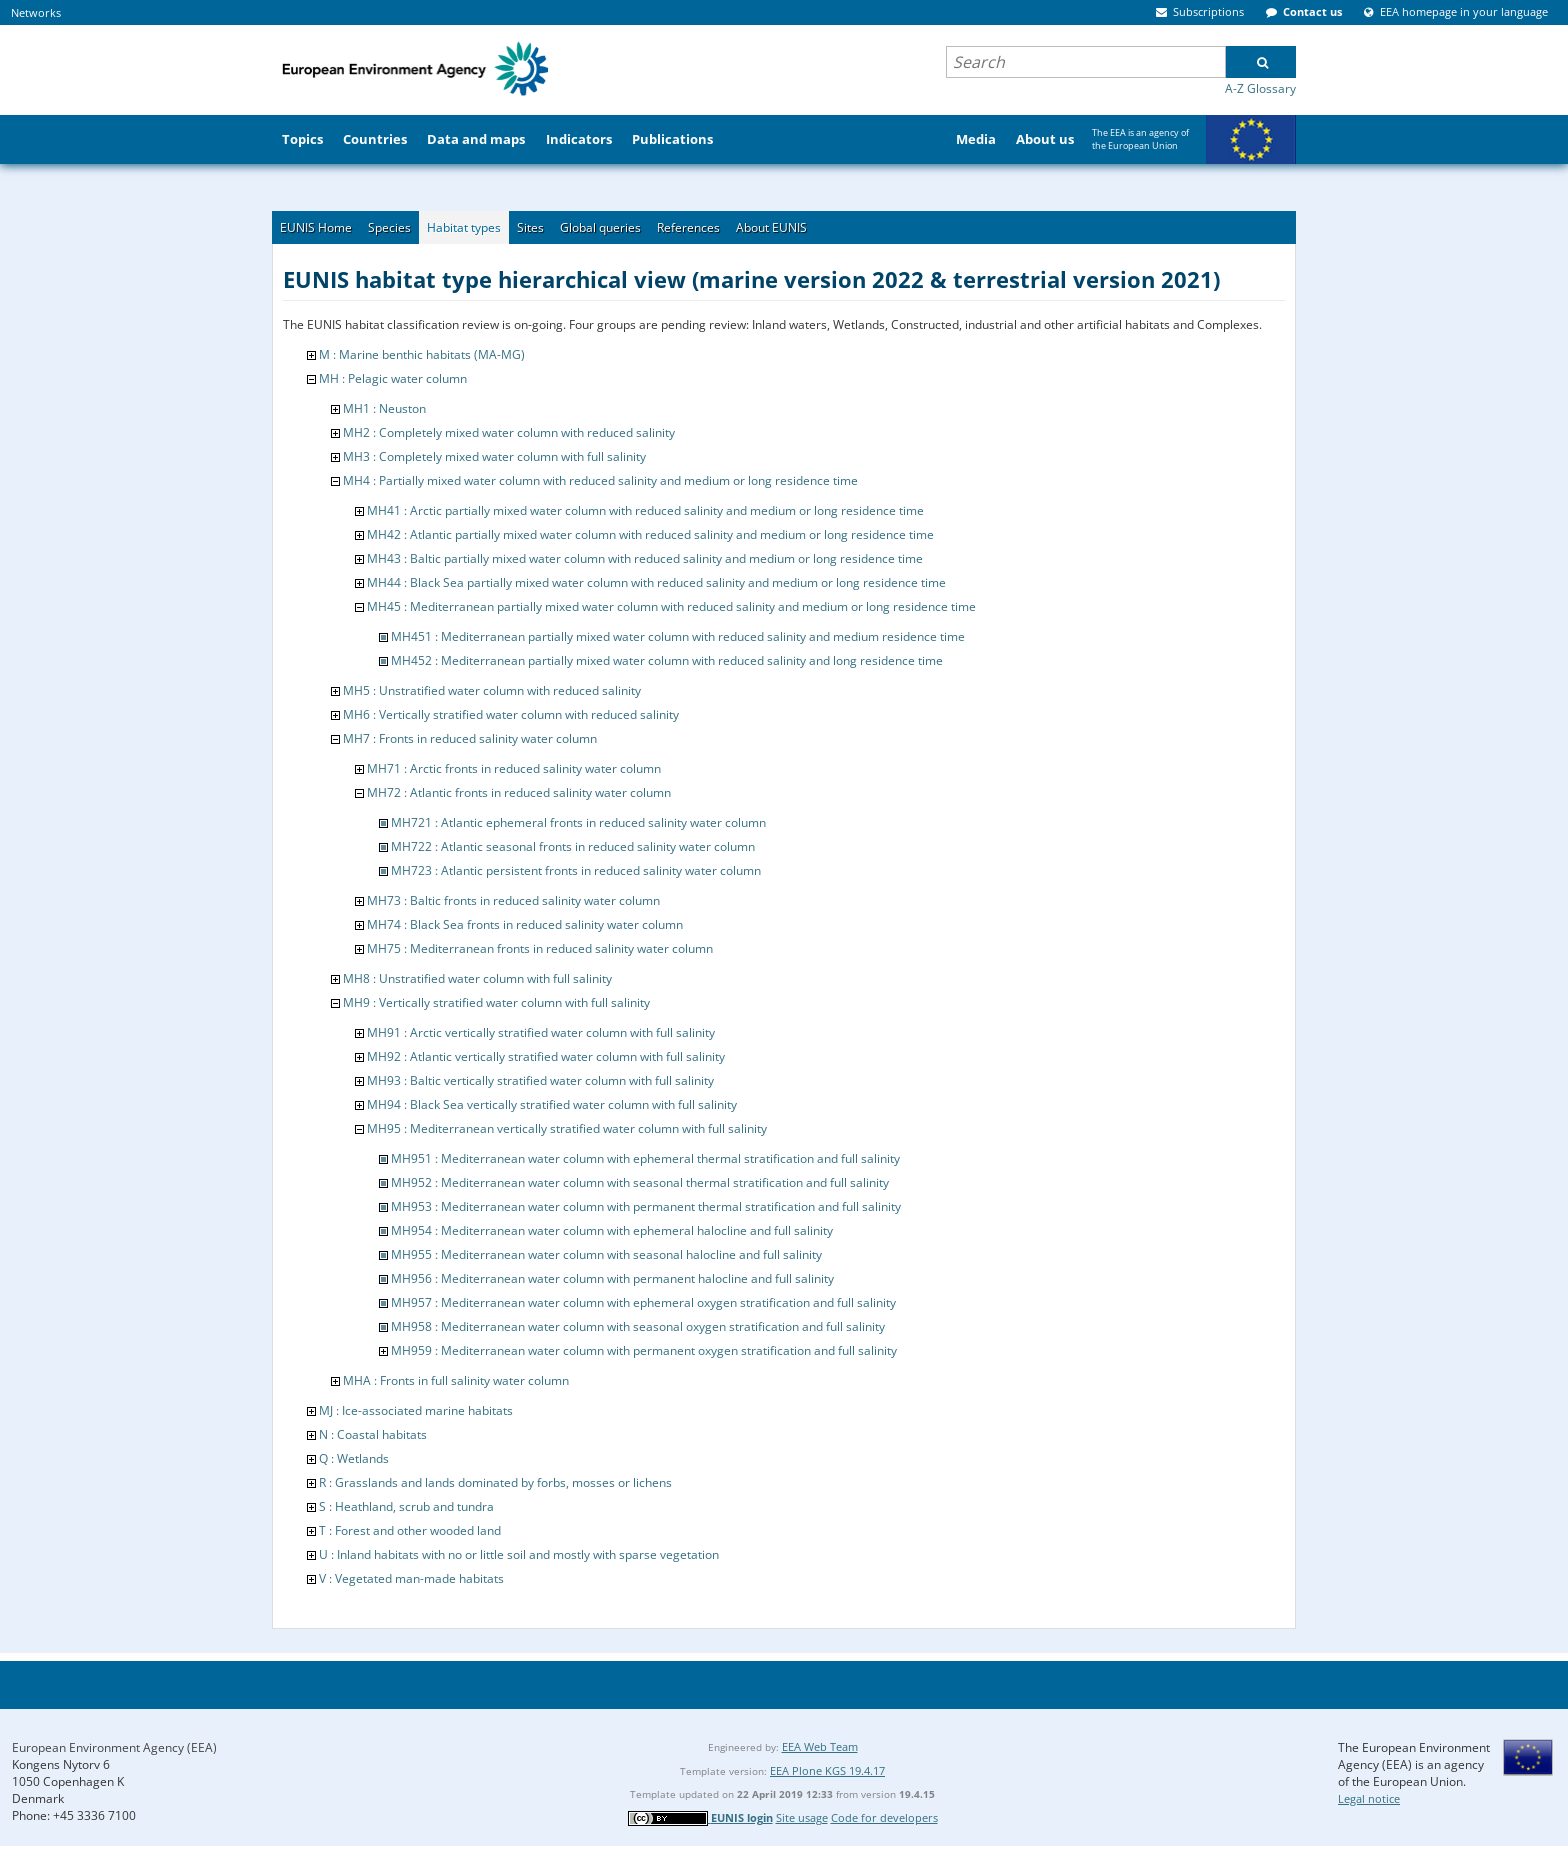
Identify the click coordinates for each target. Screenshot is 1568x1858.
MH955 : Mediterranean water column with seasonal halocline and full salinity (606, 1254)
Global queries (600, 227)
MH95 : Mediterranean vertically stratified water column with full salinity (567, 1128)
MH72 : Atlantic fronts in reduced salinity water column (519, 792)
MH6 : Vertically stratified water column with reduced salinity (511, 714)
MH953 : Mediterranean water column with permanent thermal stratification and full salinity (646, 1206)
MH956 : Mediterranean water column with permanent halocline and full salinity (612, 1278)
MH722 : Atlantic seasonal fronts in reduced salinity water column (573, 846)
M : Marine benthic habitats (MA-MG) (422, 354)
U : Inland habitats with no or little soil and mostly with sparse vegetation (519, 1554)
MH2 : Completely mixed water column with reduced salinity (509, 432)
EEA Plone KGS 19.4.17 (827, 1770)
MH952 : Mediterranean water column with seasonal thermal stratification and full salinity (640, 1182)
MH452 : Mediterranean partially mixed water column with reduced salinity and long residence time (667, 660)
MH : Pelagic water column (393, 378)
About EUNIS (771, 227)
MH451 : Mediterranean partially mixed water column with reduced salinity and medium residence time (678, 636)
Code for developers (884, 1817)
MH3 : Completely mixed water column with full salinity (494, 456)
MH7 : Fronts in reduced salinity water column (470, 738)
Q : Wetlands (354, 1458)
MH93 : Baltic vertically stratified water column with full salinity (540, 1080)
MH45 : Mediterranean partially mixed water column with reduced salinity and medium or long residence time (671, 606)
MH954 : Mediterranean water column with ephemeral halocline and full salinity (612, 1230)
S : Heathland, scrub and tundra (406, 1506)
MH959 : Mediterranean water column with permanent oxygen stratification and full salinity (644, 1350)
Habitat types (464, 227)
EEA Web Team (820, 1746)
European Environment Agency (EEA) (114, 1747)
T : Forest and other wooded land (410, 1530)
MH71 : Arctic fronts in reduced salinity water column (514, 768)
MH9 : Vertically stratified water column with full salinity (496, 1002)
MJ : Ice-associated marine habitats (416, 1410)
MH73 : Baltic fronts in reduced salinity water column (513, 900)
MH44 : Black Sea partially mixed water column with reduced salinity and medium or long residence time (656, 582)
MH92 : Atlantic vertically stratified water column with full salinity (546, 1056)
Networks (36, 12)
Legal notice (1369, 1798)
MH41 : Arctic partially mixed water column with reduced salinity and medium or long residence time (645, 510)
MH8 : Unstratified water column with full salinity (477, 978)
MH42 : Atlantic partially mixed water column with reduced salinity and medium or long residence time (650, 534)
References (688, 227)
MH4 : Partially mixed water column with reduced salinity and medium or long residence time (600, 480)
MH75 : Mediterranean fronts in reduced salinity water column (540, 948)
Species (389, 227)
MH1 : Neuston (384, 408)
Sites (530, 227)
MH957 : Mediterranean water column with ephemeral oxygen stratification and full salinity (643, 1302)
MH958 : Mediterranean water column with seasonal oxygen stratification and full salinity (638, 1326)
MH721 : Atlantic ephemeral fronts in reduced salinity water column (578, 822)
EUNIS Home (316, 227)
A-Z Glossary (1260, 88)
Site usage (802, 1817)
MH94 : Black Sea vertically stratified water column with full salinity (552, 1104)
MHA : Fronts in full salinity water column (456, 1380)
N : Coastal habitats (373, 1434)
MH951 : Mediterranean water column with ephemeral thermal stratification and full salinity (645, 1158)
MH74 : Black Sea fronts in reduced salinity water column (525, 924)
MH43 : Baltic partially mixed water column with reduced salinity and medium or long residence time (645, 558)
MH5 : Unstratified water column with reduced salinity (492, 690)
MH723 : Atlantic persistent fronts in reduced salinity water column (576, 870)
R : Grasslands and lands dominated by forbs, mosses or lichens (495, 1482)
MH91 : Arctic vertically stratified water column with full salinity (541, 1032)
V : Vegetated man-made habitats (411, 1578)
